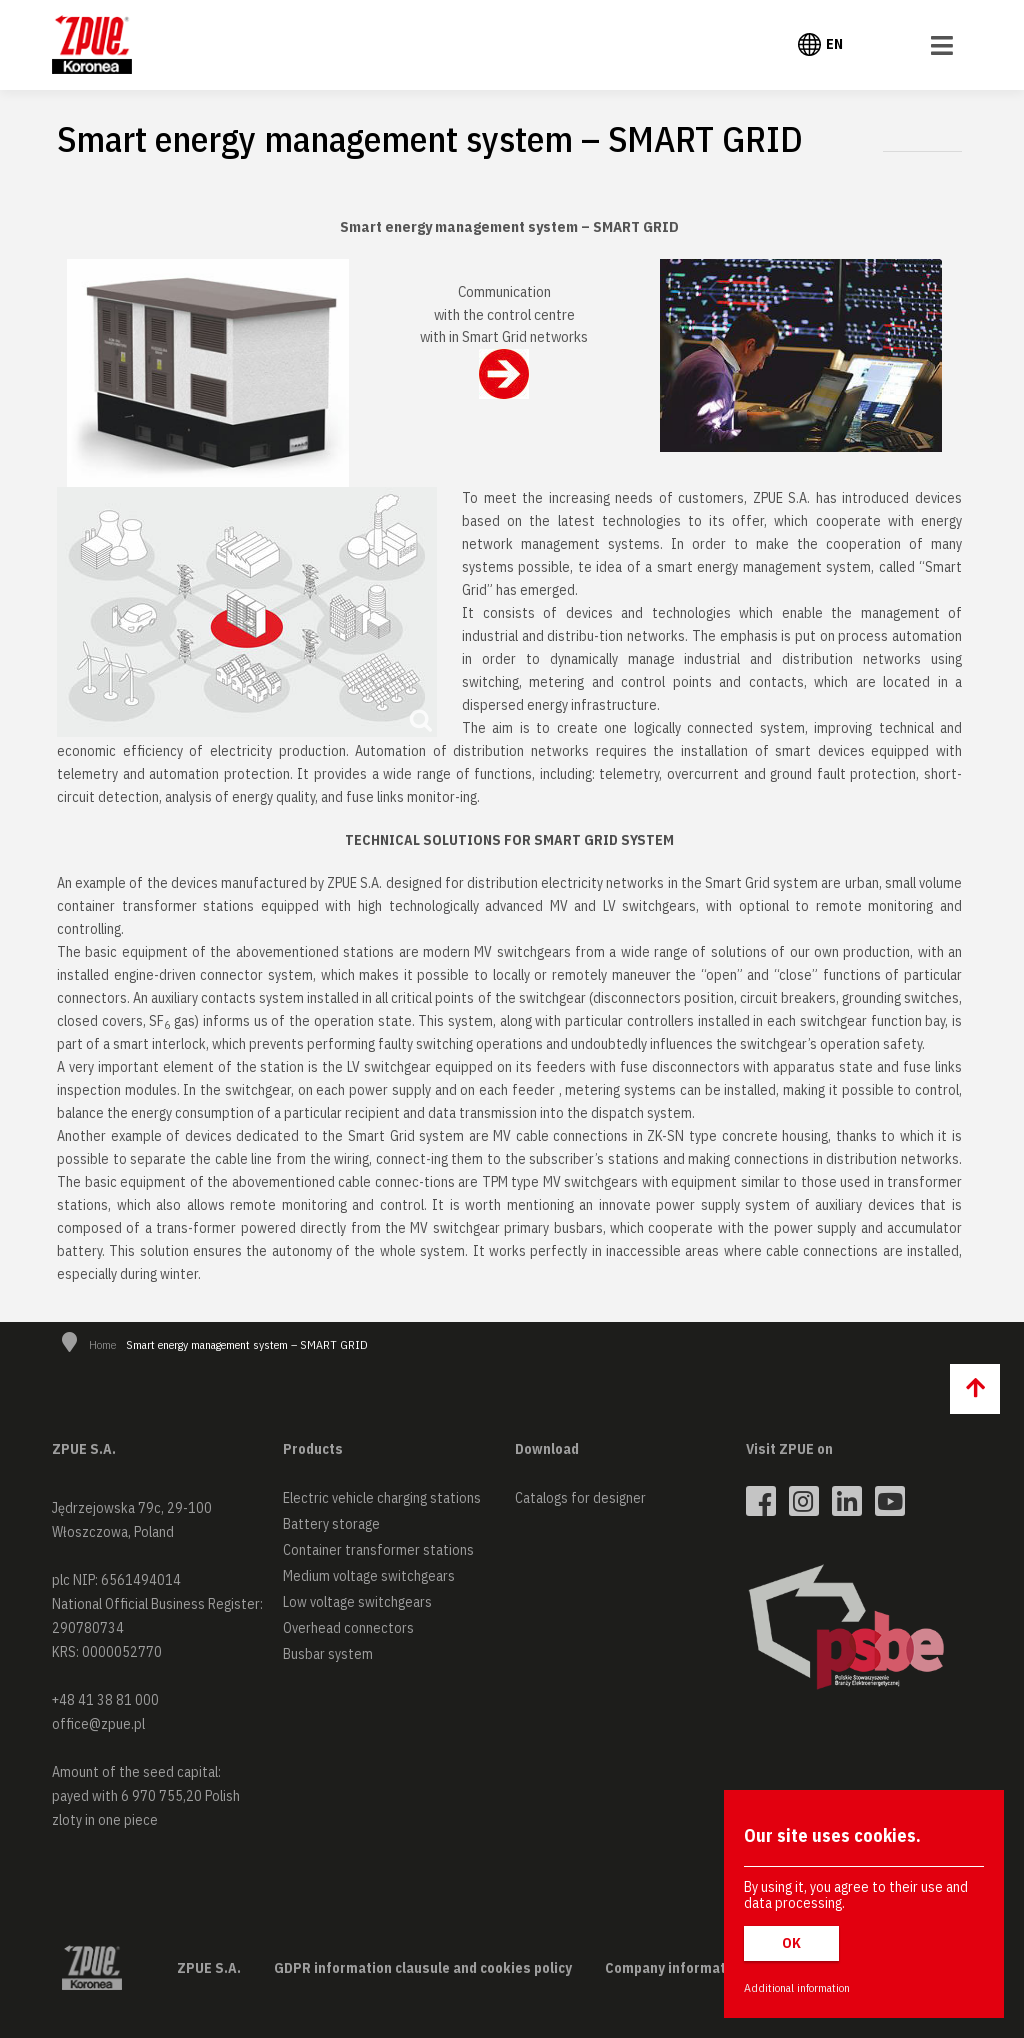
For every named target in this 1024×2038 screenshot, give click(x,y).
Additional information (797, 1987)
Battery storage (331, 1524)
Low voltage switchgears (357, 1602)
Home (102, 1344)
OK (791, 1943)
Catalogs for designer (580, 1498)
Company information (675, 1968)
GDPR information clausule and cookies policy (423, 1968)
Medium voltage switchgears (369, 1576)
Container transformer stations (378, 1550)
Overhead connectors (348, 1628)
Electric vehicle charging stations (382, 1498)
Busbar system (328, 1654)
